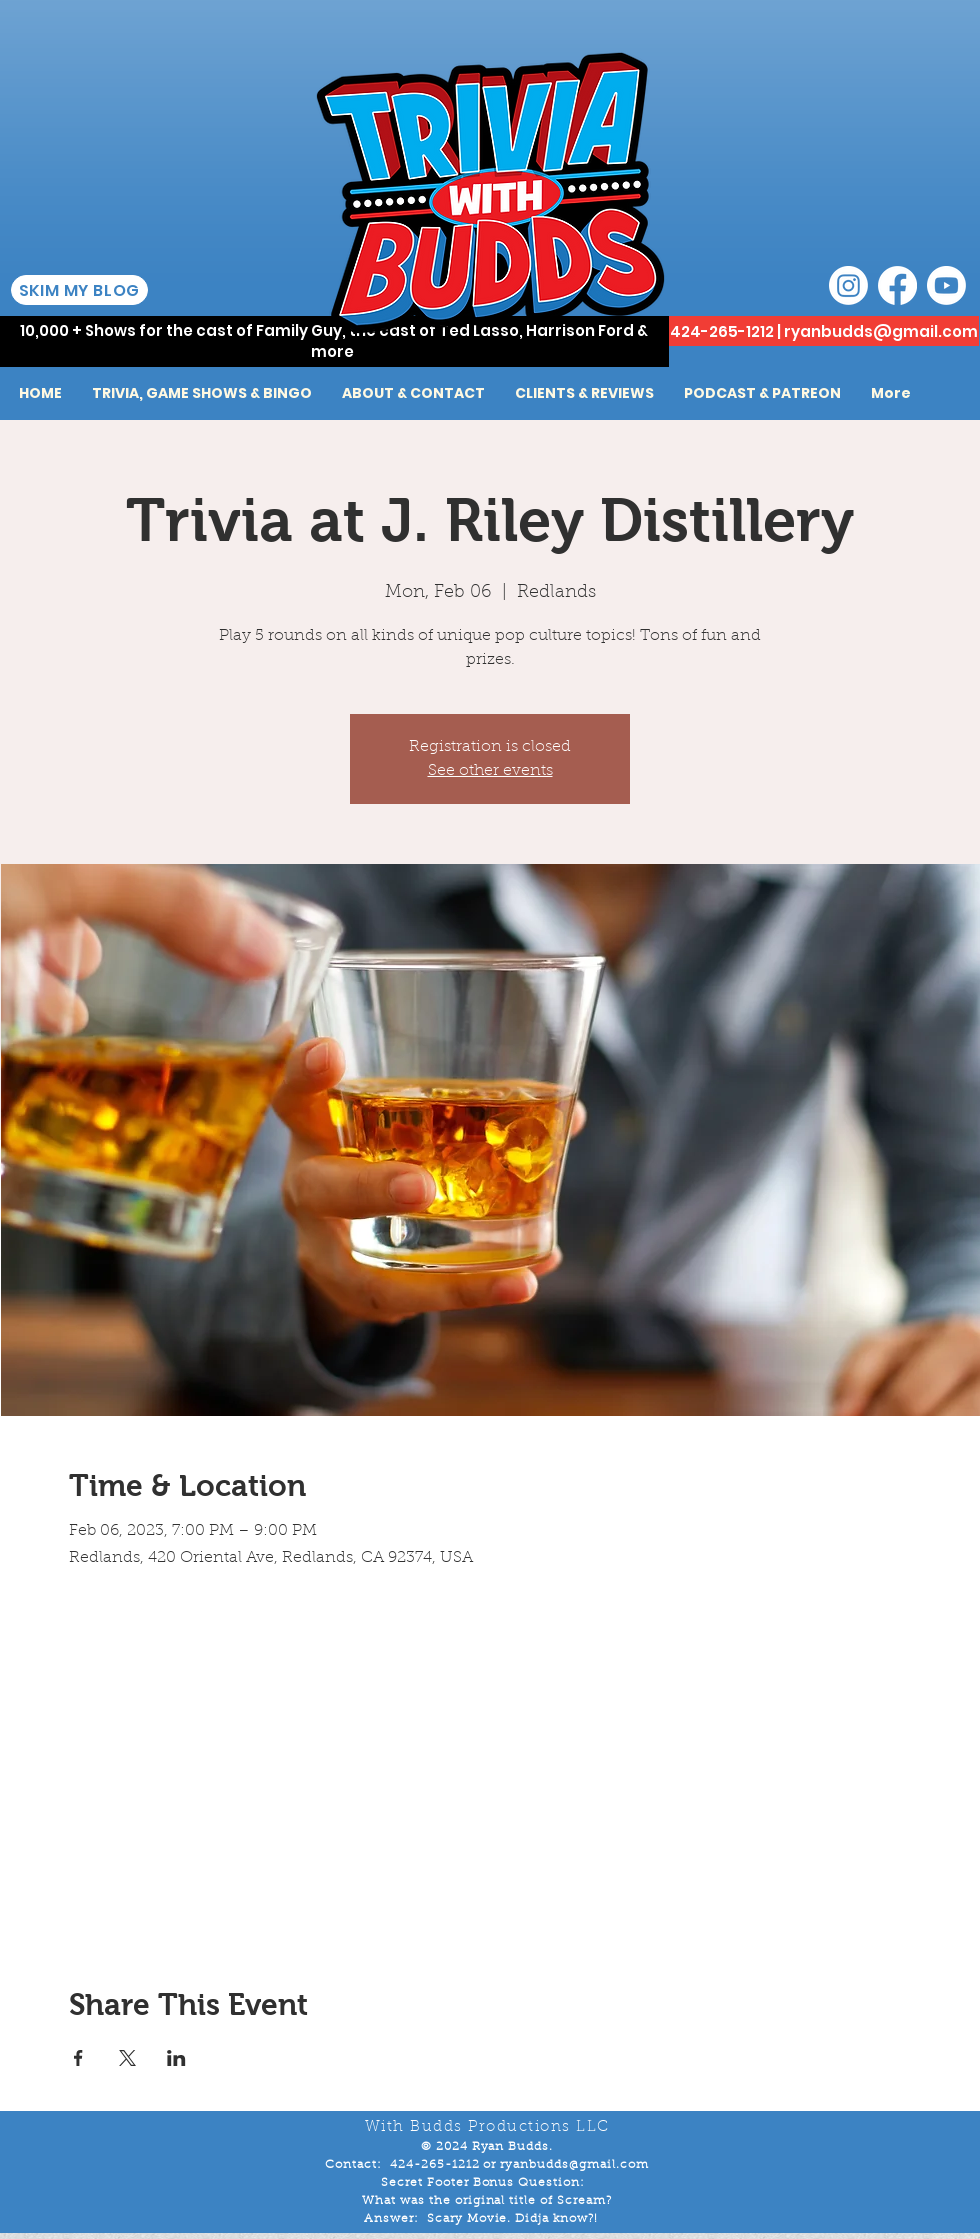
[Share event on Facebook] (78, 2058)
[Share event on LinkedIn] (176, 2058)
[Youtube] (946, 285)
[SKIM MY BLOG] (79, 290)
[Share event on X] (127, 2058)
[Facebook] (897, 285)
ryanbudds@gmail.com (881, 331)
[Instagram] (848, 285)
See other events (490, 771)
